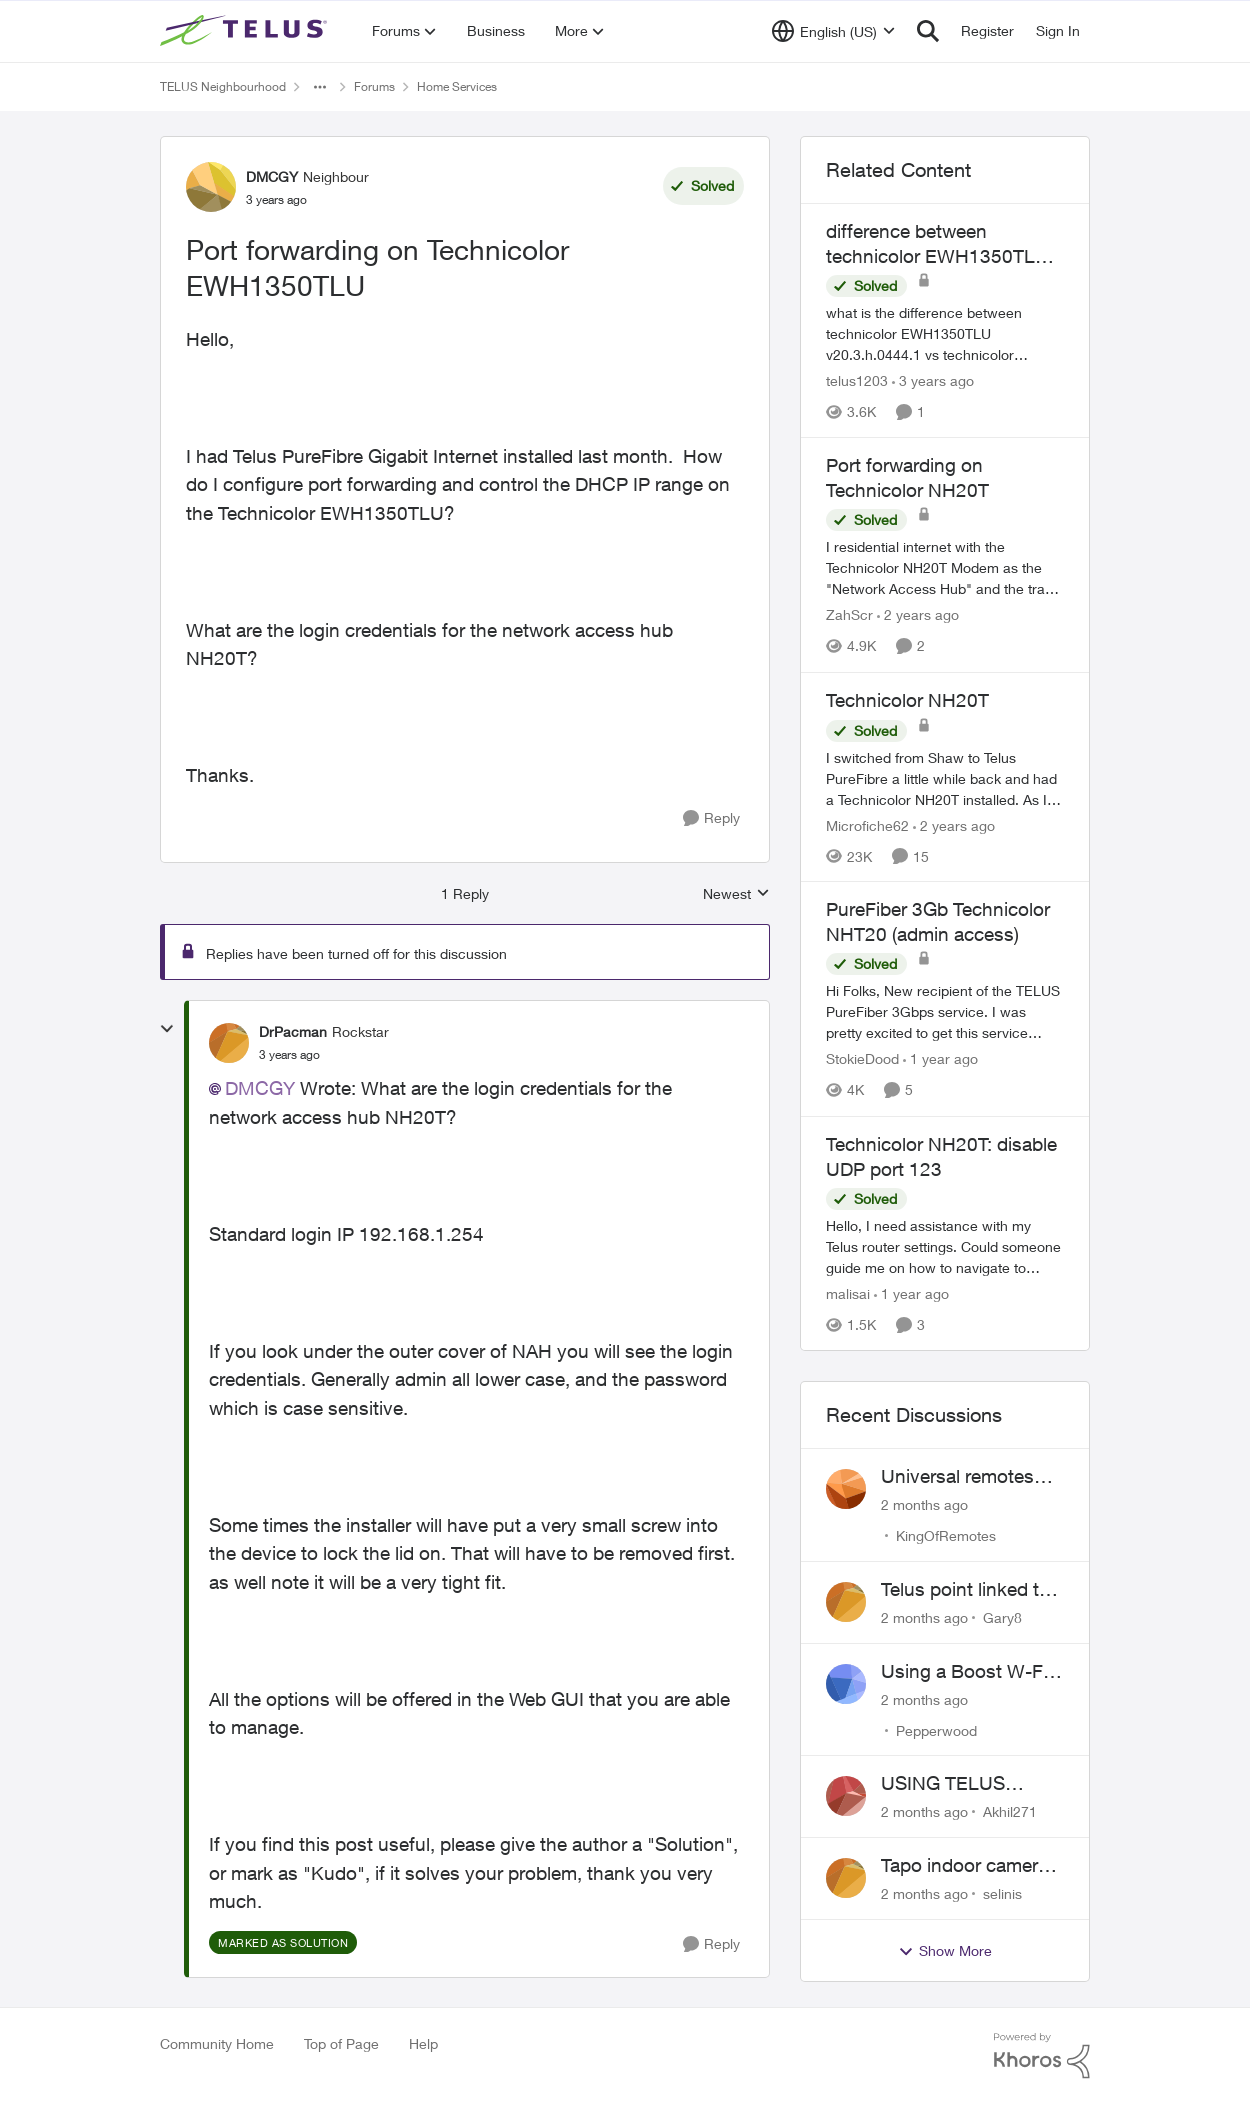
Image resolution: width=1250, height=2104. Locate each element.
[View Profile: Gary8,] (846, 1602)
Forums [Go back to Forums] (374, 86)
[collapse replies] (167, 1029)
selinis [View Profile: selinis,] (1002, 1893)
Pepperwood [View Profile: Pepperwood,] (936, 1729)
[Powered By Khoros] (1042, 2056)
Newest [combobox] (736, 894)
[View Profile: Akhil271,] (846, 1796)
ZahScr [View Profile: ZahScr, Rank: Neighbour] (849, 615)
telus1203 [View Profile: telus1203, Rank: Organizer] (857, 380)
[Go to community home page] (246, 31)
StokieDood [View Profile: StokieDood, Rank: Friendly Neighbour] (862, 1059)
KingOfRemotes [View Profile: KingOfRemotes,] (946, 1535)
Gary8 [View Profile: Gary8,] (1002, 1617)
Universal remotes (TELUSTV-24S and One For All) (963, 1477)
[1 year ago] (940, 1059)
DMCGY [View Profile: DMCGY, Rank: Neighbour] (272, 176)
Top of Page (341, 2043)
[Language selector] (833, 31)
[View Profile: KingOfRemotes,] (846, 1489)
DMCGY (260, 1088)
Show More (945, 1951)
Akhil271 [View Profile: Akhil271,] (1010, 1811)
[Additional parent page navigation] (320, 87)
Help (423, 2043)
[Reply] (711, 818)
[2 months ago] (924, 1504)
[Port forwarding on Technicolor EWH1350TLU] (289, 1055)
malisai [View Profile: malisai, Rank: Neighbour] (848, 1293)
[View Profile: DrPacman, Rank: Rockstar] (229, 1043)
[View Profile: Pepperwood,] (846, 1684)
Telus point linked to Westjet (965, 1590)
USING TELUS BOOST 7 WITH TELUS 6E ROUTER (966, 1784)
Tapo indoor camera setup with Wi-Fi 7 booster (964, 1866)
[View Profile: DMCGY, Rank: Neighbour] (211, 187)
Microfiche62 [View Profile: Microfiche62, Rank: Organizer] (867, 824)
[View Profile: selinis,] (846, 1878)
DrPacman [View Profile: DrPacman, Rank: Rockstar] (293, 1031)
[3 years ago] (933, 380)
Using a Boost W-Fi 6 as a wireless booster (972, 1672)
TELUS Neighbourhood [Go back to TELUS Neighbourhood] (223, 86)
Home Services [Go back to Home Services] (457, 86)
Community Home (217, 2043)
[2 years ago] (918, 615)
